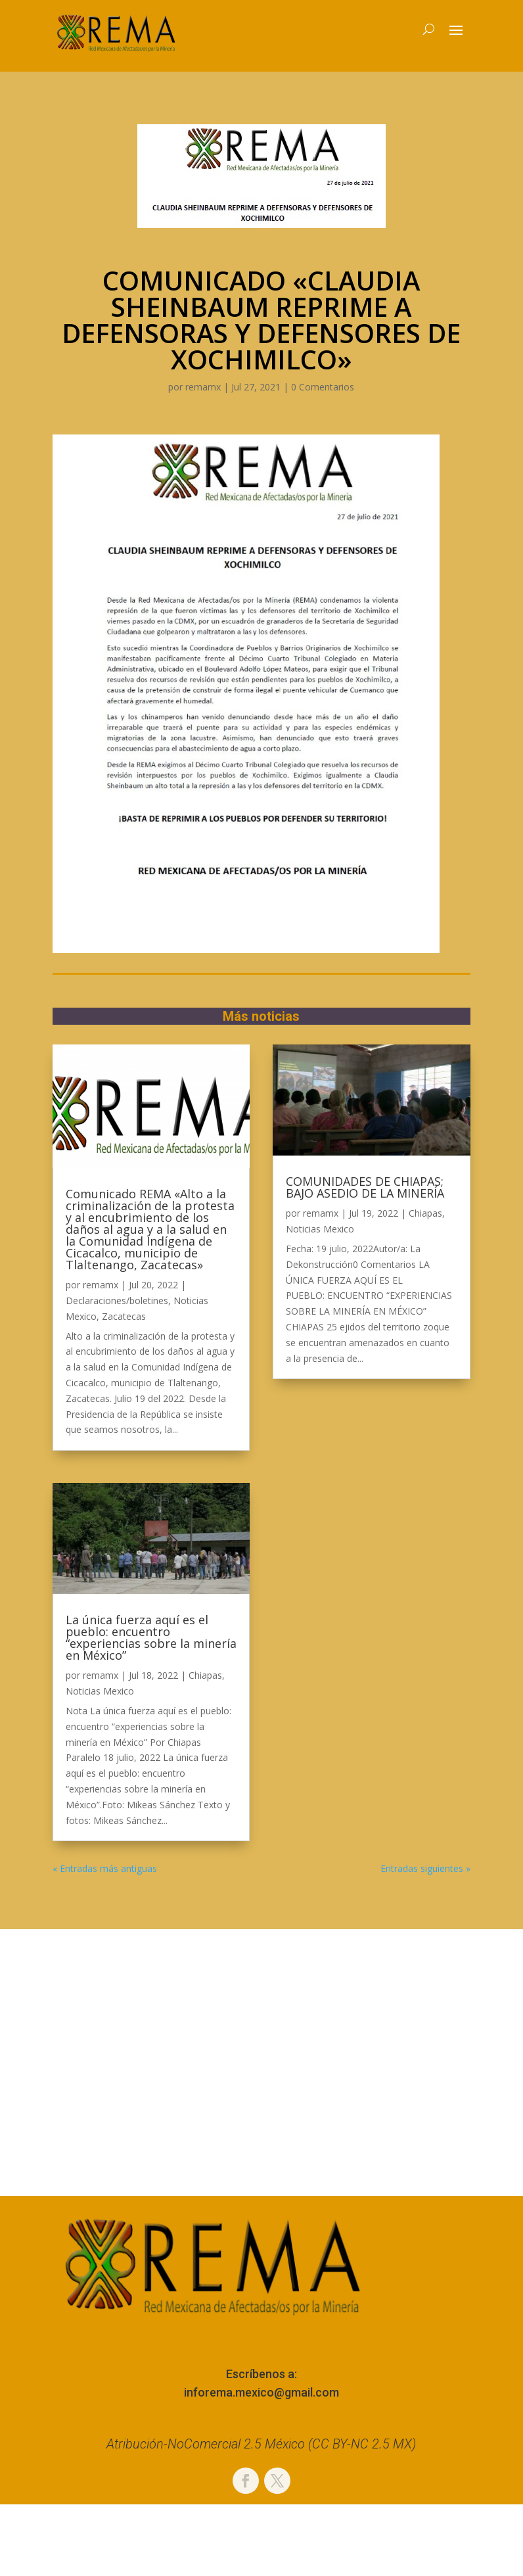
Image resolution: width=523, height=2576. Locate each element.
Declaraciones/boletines (117, 1300)
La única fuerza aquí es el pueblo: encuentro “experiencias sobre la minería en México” (151, 1637)
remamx (203, 387)
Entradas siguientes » (425, 1868)
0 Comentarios (322, 387)
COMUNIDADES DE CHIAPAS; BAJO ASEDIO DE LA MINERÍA (365, 1187)
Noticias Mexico (100, 1691)
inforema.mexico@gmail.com (261, 2392)
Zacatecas (124, 1316)
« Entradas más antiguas (105, 1868)
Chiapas (205, 1675)
